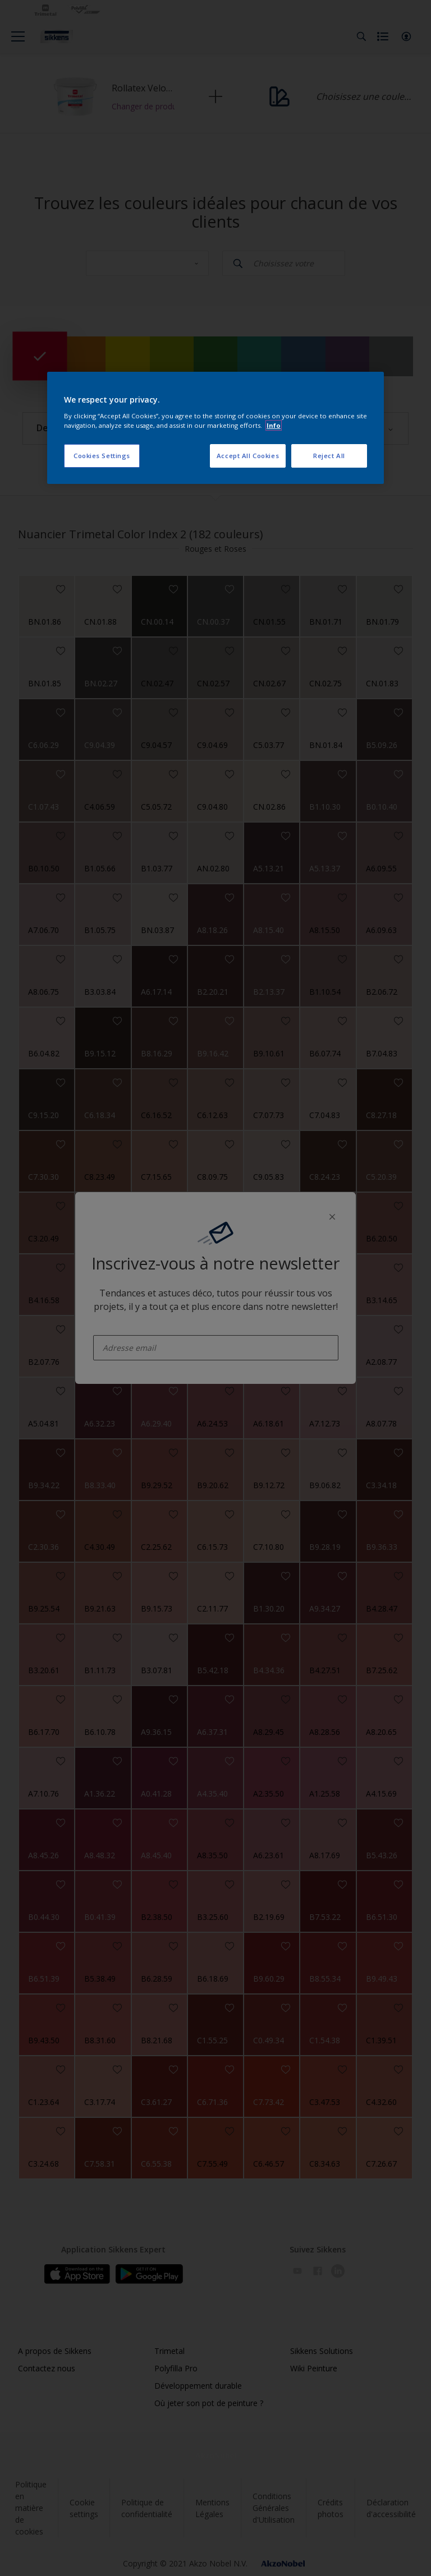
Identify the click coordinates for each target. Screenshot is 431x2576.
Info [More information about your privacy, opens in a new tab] (274, 425)
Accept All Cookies (248, 455)
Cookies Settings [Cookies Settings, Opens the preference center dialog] (102, 455)
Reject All (329, 455)
